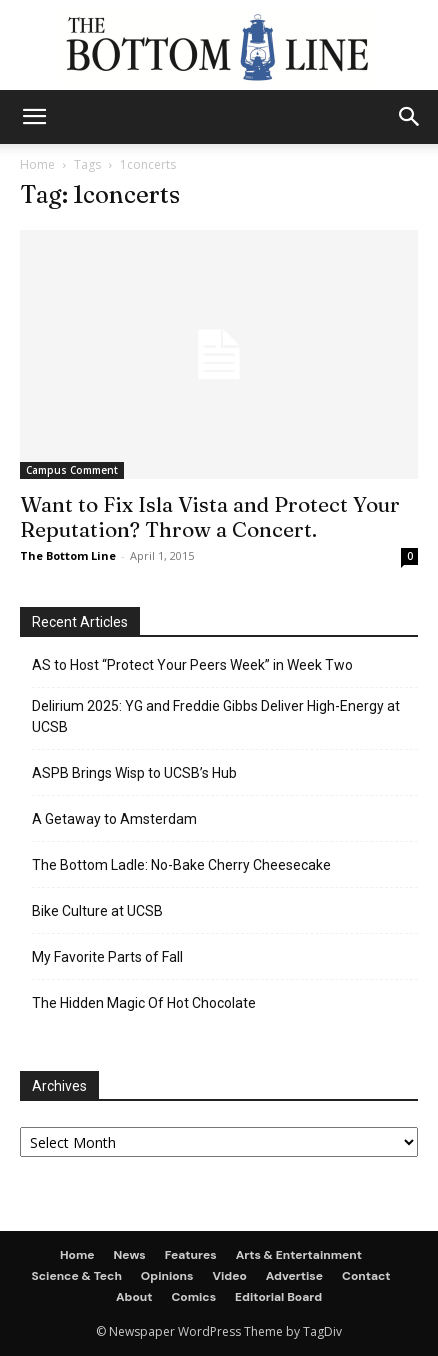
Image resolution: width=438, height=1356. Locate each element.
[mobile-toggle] (34, 117)
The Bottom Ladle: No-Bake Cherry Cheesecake (181, 865)
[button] (410, 117)
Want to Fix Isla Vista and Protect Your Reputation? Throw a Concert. (210, 516)
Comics (193, 1297)
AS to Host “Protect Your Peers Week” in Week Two (192, 665)
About (134, 1297)
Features (191, 1255)
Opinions (167, 1276)
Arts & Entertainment (299, 1255)
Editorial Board (278, 1297)
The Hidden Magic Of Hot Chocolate (144, 1003)
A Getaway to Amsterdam (114, 819)
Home (37, 164)
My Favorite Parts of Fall (107, 957)
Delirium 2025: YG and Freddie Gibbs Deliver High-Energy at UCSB (216, 716)
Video (230, 1276)
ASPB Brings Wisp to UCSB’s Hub (134, 773)
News (130, 1255)
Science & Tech (76, 1276)
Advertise (294, 1276)
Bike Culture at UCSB (97, 911)
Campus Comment (72, 470)
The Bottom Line (68, 555)
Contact (366, 1276)
